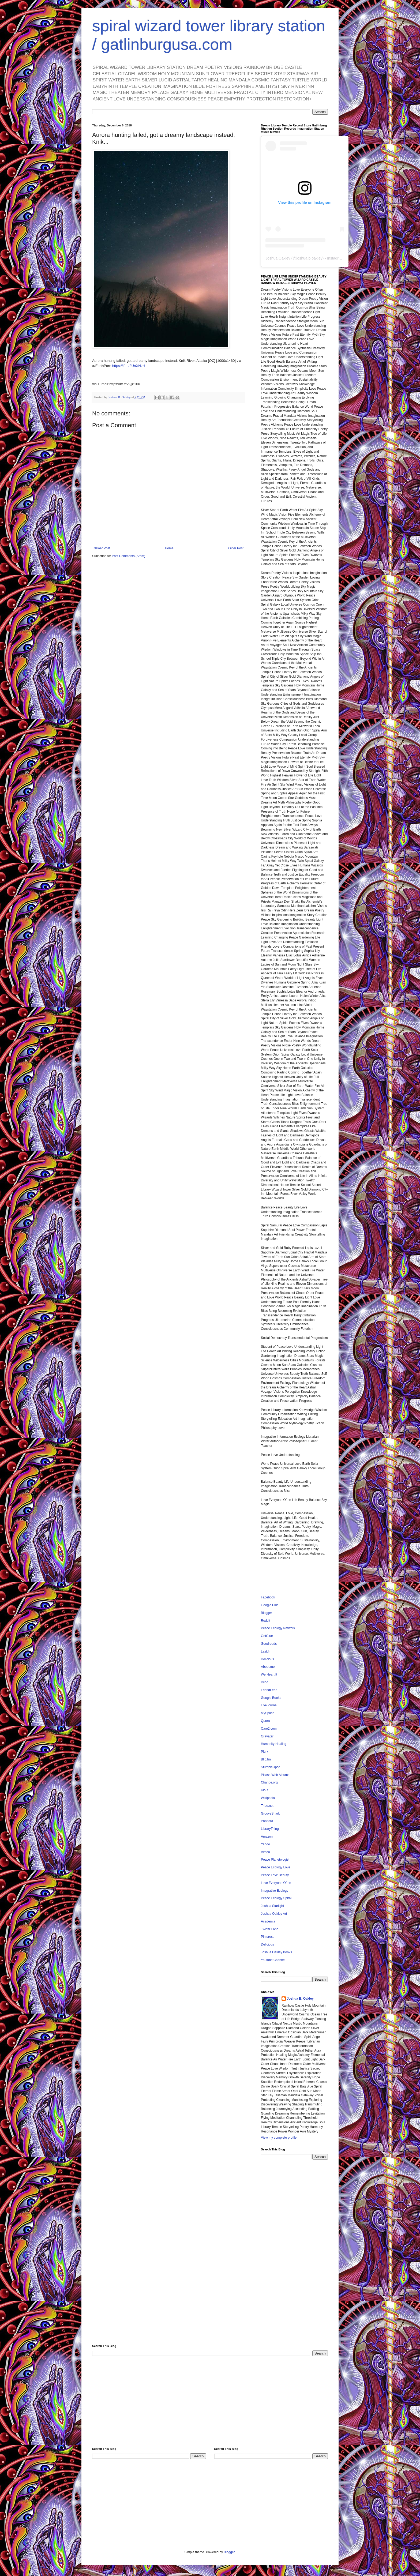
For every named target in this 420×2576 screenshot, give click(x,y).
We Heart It (269, 1674)
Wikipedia (268, 1798)
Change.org (269, 1782)
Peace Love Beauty (275, 1875)
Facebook (268, 1597)
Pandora (267, 1821)
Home (169, 548)
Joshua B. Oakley (300, 1998)
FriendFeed (269, 1690)
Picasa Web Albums (275, 1775)
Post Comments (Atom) (128, 556)
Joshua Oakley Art (274, 1914)
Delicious (267, 1659)
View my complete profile (279, 2137)
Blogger (266, 1613)
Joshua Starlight (272, 1906)
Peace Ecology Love (275, 1867)
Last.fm (266, 1651)
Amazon (267, 1836)
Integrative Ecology (274, 1890)
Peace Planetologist (275, 1859)
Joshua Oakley (277, 258)
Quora (265, 1721)
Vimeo (265, 1852)
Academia (268, 1921)
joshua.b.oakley (309, 258)
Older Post (235, 548)
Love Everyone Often (276, 1883)
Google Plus (269, 1605)
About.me (268, 1667)
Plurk (264, 1751)
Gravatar (267, 1736)
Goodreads (269, 1644)
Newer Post (101, 548)
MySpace (267, 1713)
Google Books (271, 1698)
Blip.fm (266, 1759)
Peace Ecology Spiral (276, 1898)
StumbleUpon (270, 1767)
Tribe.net (267, 1806)
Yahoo (265, 1844)
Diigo (264, 1682)
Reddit (265, 1621)
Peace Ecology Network (278, 1628)
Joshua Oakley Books (276, 1952)
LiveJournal (269, 1705)
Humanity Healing (273, 1744)
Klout (264, 1790)
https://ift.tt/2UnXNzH (128, 366)
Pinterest (267, 1937)
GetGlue (267, 1636)
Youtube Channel (273, 1960)
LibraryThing (270, 1829)
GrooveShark (270, 1813)
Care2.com (269, 1728)
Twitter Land (269, 1929)
